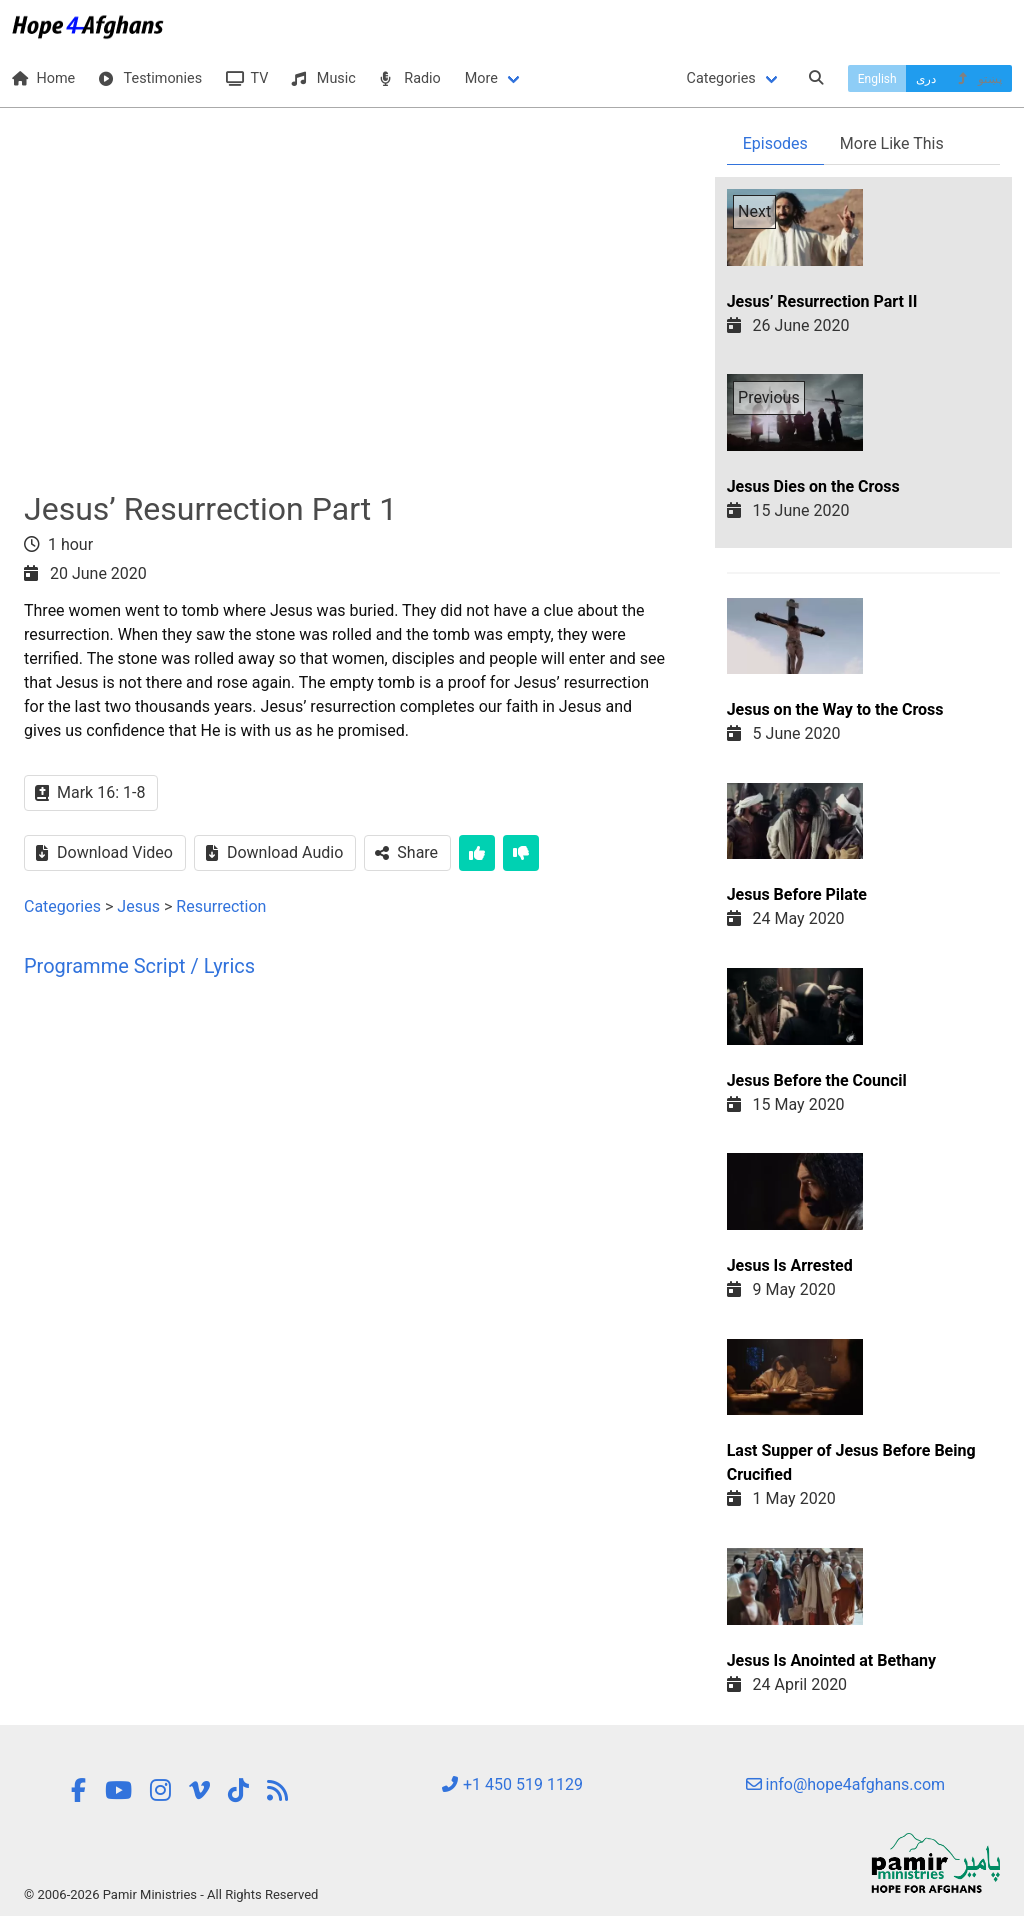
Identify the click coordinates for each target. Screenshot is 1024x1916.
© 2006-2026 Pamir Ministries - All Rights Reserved (171, 1894)
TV (247, 78)
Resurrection (221, 906)
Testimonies (150, 78)
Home (43, 78)
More (481, 78)
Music (323, 78)
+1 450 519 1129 (512, 1784)
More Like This (892, 143)
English (877, 79)
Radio (410, 78)
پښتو (978, 79)
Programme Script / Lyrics (139, 966)
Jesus (138, 906)
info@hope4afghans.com (846, 1784)
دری (926, 79)
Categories (721, 78)
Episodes (775, 143)
